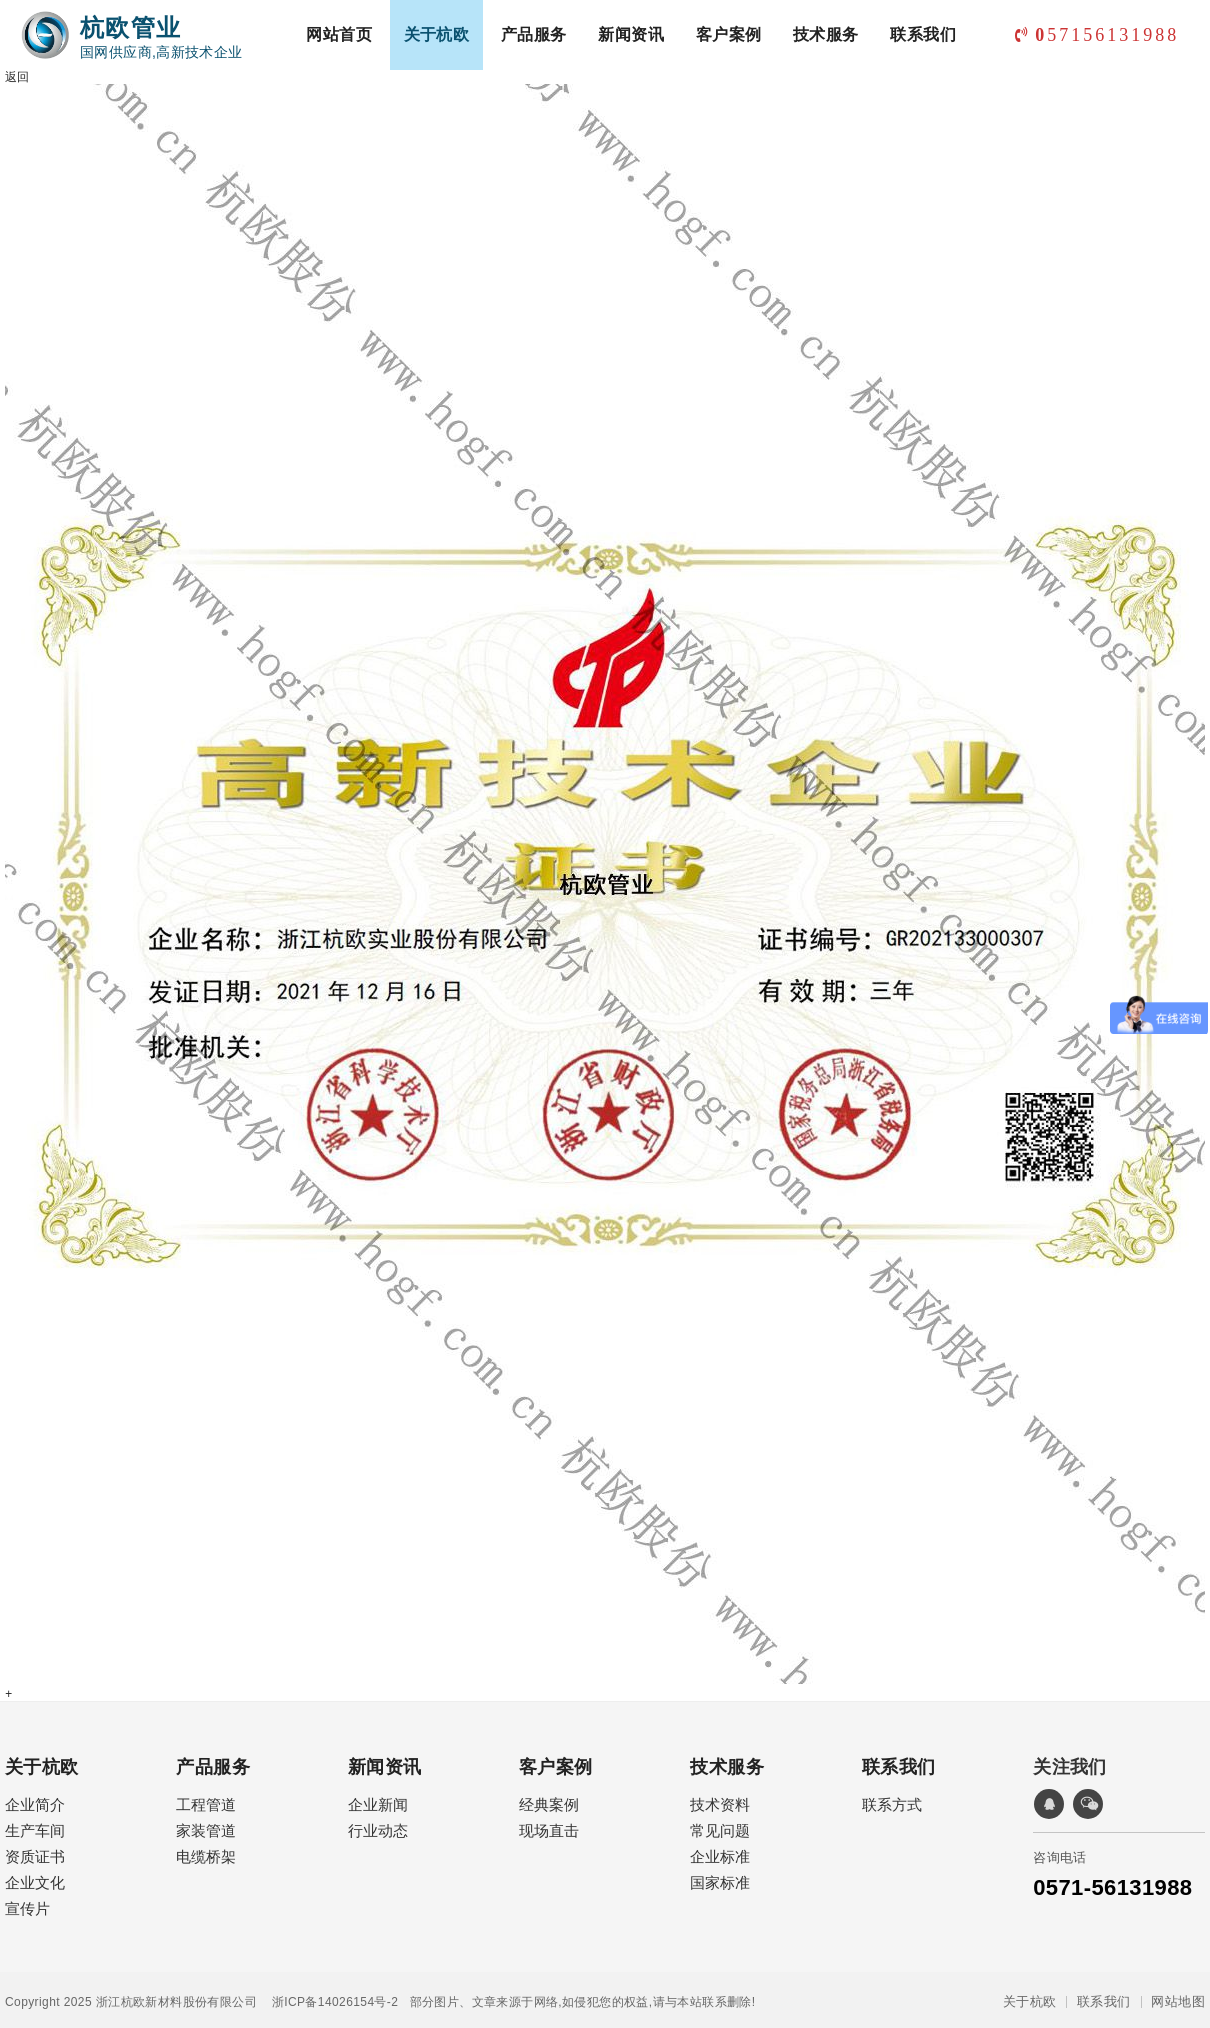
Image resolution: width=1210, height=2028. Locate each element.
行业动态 (789, 1818)
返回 (16, 73)
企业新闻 (789, 1792)
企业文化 (34, 1870)
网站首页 (342, 99)
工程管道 (412, 1792)
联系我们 (926, 99)
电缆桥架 (412, 1844)
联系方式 (412, 1972)
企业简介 (34, 1792)
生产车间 (34, 1818)
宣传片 (26, 1896)
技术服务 (829, 99)
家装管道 (412, 1818)
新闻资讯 (634, 99)
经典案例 (789, 1882)
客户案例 (732, 99)
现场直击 (789, 1908)
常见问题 (34, 1998)
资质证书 (34, 1844)
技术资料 (34, 1972)
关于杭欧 (440, 99)
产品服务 (537, 99)
